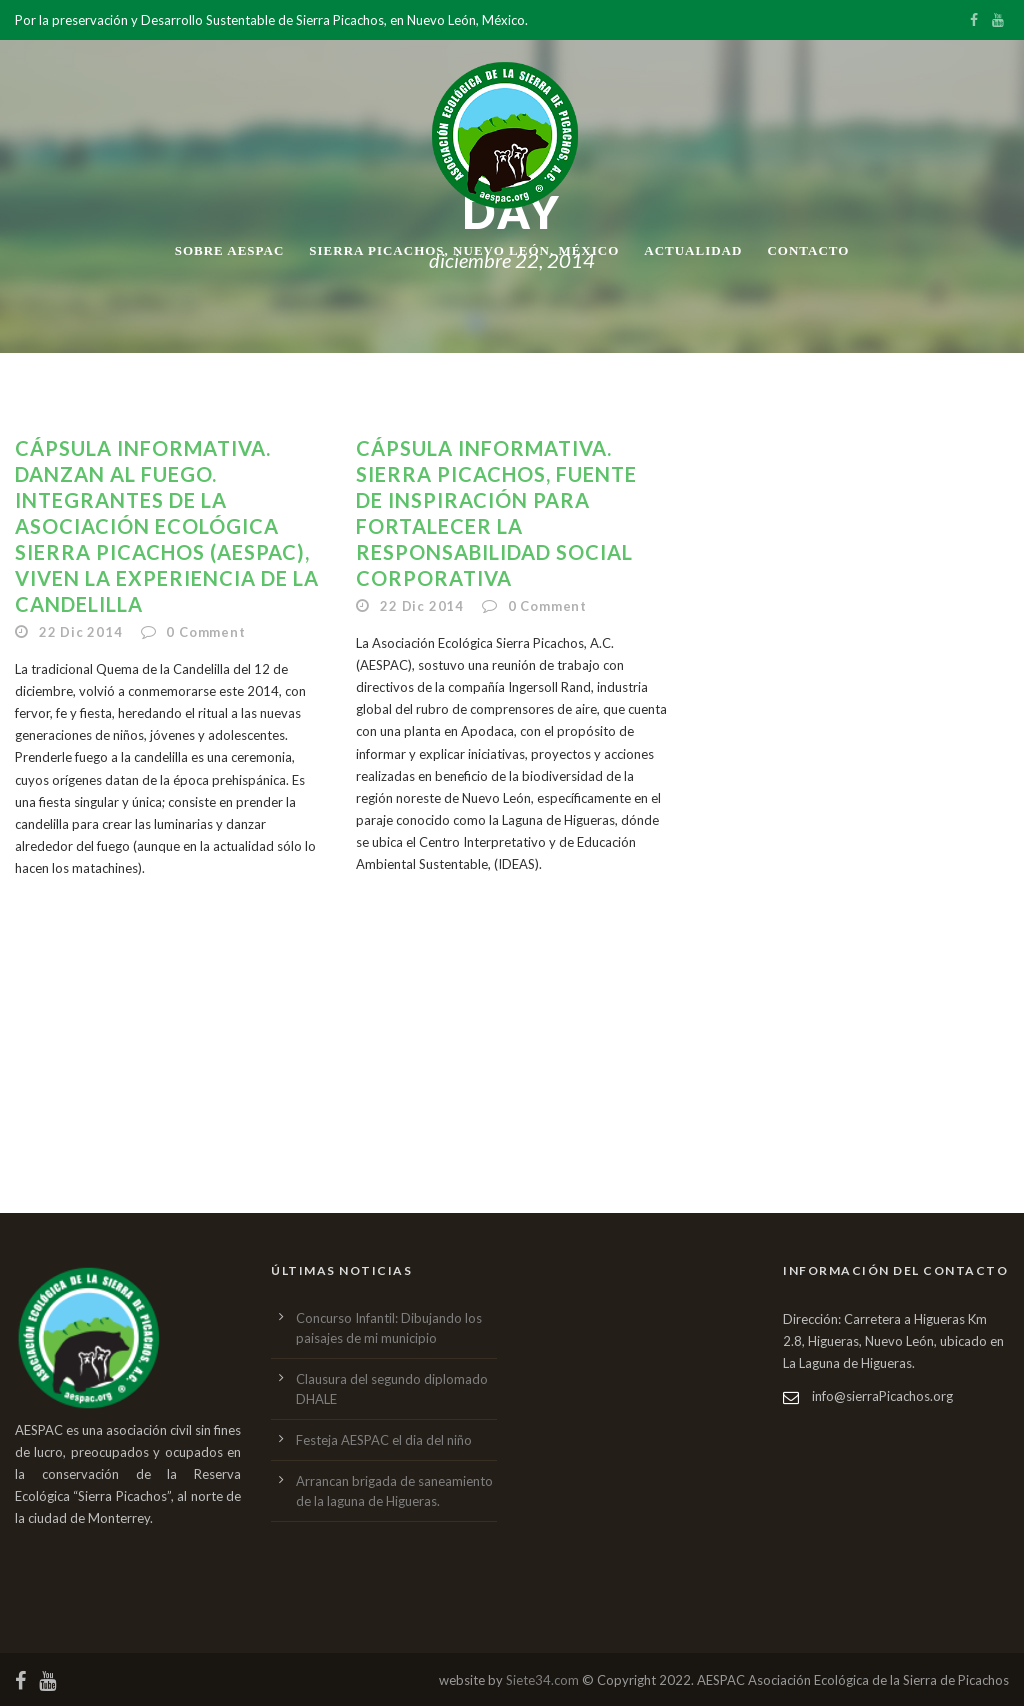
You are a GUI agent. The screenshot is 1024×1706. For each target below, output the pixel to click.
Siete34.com (542, 1680)
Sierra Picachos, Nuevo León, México (464, 250)
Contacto (808, 250)
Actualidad (693, 250)
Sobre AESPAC (230, 250)
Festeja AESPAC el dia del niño (384, 1440)
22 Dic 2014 (81, 632)
